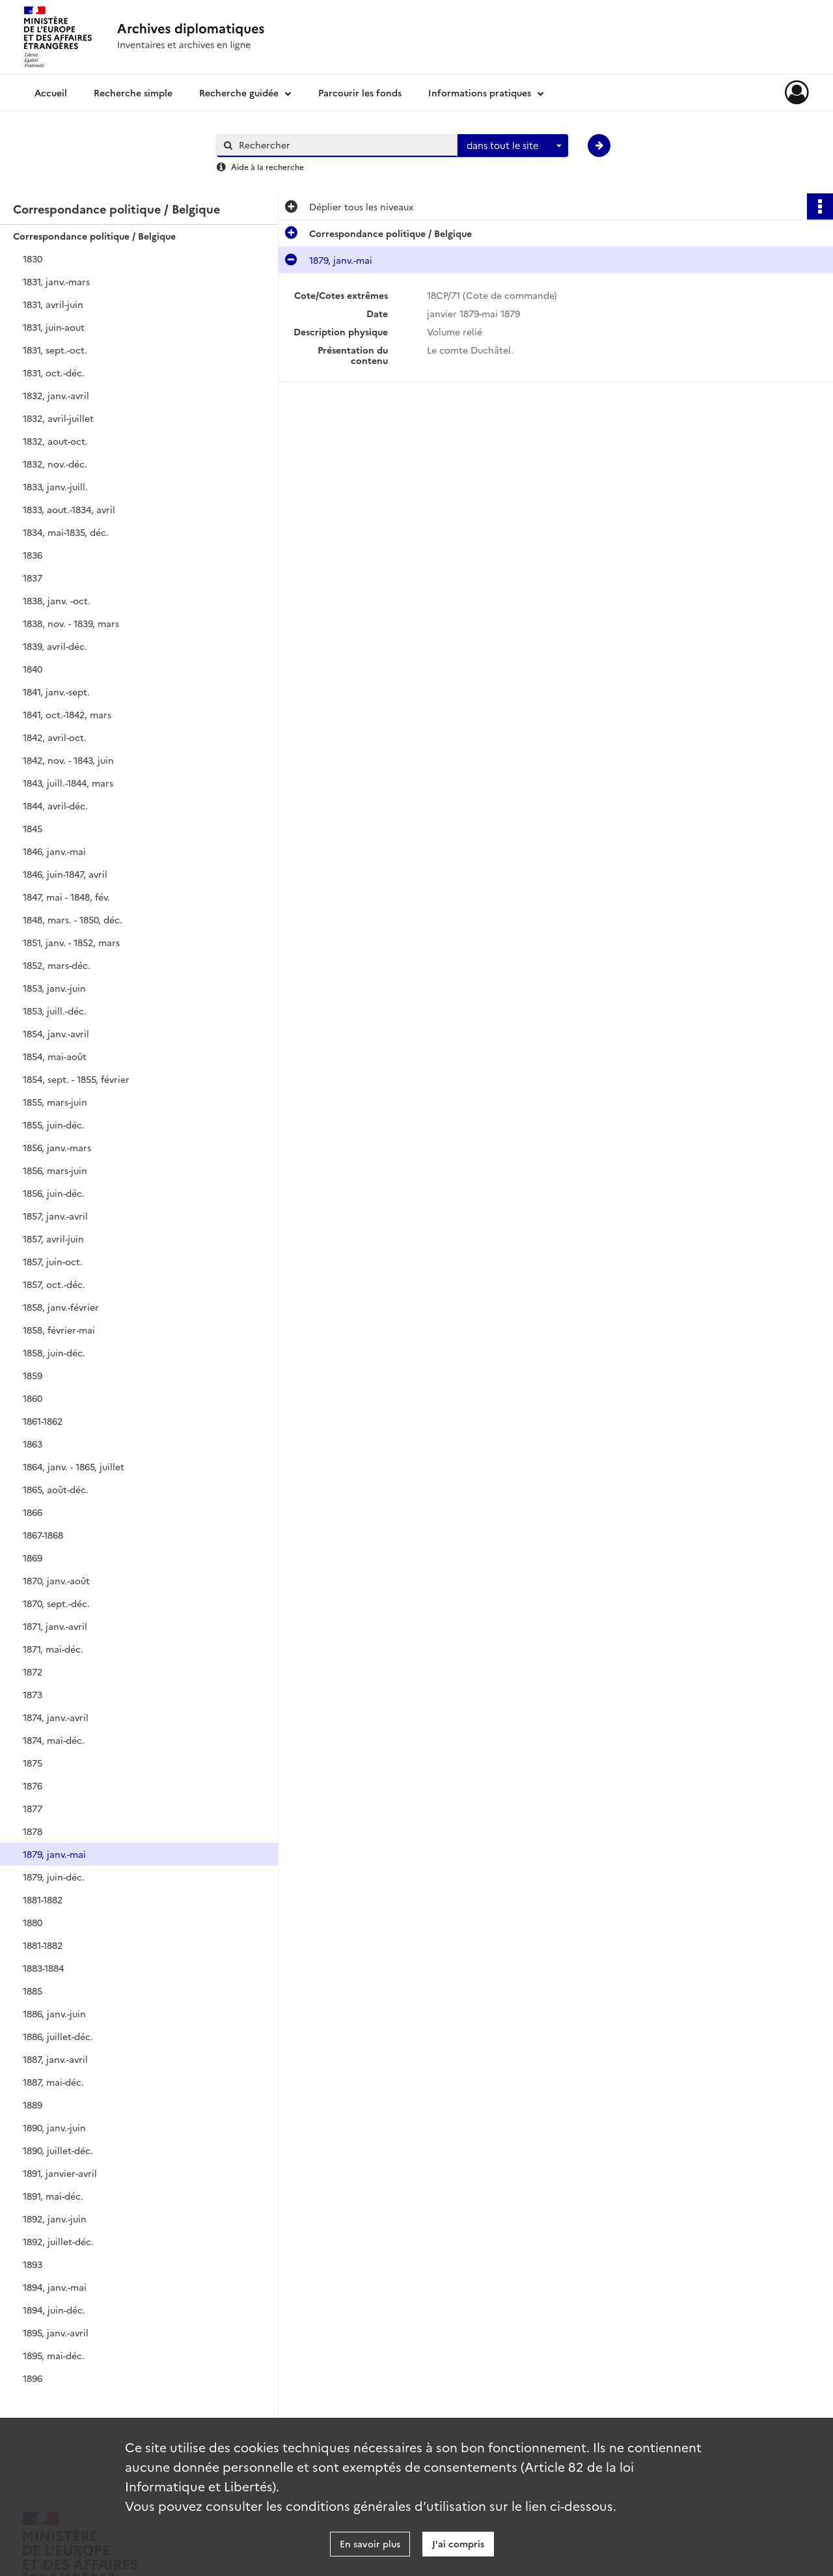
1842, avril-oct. (55, 737)
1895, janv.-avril (56, 2332)
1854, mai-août (55, 1056)
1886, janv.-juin (54, 2013)
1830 (32, 258)
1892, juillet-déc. (58, 2241)
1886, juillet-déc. (58, 2036)
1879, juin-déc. (54, 1876)
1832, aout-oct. (55, 440)
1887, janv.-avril (55, 2058)
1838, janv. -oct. (56, 600)
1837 (32, 577)
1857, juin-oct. (53, 1261)
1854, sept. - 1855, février (76, 1078)
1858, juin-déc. (54, 1352)
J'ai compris (458, 2543)
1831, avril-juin (53, 304)
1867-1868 (43, 1534)
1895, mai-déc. (54, 2355)
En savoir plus (370, 2543)
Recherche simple (133, 92)
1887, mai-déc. (53, 2081)
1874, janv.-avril (56, 1717)
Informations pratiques (479, 92)
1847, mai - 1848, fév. (66, 896)
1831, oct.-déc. (54, 372)
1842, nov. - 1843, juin (68, 759)
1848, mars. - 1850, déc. (72, 919)
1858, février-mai (59, 1329)
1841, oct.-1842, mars (67, 714)
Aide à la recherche (267, 166)
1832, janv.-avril (56, 395)
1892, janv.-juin (55, 2218)
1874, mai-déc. (54, 1739)
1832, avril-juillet (58, 418)
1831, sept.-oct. (55, 349)
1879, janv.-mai (54, 1853)
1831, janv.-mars (56, 281)
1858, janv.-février (61, 1306)
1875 (32, 1762)
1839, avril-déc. (55, 645)
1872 (32, 1671)
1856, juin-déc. (54, 1192)
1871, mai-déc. (53, 1648)
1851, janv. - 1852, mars (71, 942)
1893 (32, 2264)
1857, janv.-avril (55, 1215)
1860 (32, 1398)
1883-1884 (43, 1967)
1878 (32, 1831)
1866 (32, 1512)
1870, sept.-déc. (56, 1603)
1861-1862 (42, 1420)
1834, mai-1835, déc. (66, 532)
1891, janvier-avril (60, 2172)
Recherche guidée (239, 92)
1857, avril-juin (53, 1238)
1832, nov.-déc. (55, 463)
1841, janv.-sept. (56, 691)
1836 (32, 554)
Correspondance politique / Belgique (94, 235)
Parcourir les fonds (360, 92)
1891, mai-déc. (53, 2195)
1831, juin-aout (54, 326)
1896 (32, 2378)
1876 (32, 1785)
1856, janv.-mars (57, 1147)
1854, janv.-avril (56, 1033)
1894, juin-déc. (54, 2309)
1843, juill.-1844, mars (68, 782)
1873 (32, 1694)
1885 (32, 1990)
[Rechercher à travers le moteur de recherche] (343, 145)
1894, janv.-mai (55, 2286)
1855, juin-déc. (54, 1124)
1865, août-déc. (56, 1489)
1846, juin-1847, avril (65, 873)
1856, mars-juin (55, 1170)
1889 (32, 2104)
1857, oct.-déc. (54, 1284)
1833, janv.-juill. (55, 486)
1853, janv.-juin (54, 987)
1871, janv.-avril (55, 1625)
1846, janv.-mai (54, 851)
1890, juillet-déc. (58, 2150)
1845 (32, 828)
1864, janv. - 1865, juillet (73, 1466)
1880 (32, 1922)
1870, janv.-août (56, 1580)
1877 (32, 1808)
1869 (32, 1557)
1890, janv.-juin (54, 2127)
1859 (32, 1375)
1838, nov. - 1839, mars (71, 623)
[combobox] (512, 146)
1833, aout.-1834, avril (69, 509)
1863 (32, 1443)
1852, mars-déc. (56, 965)
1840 (32, 668)
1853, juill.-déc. (55, 1010)
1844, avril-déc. (55, 805)
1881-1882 (42, 1899)
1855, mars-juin (55, 1101)
